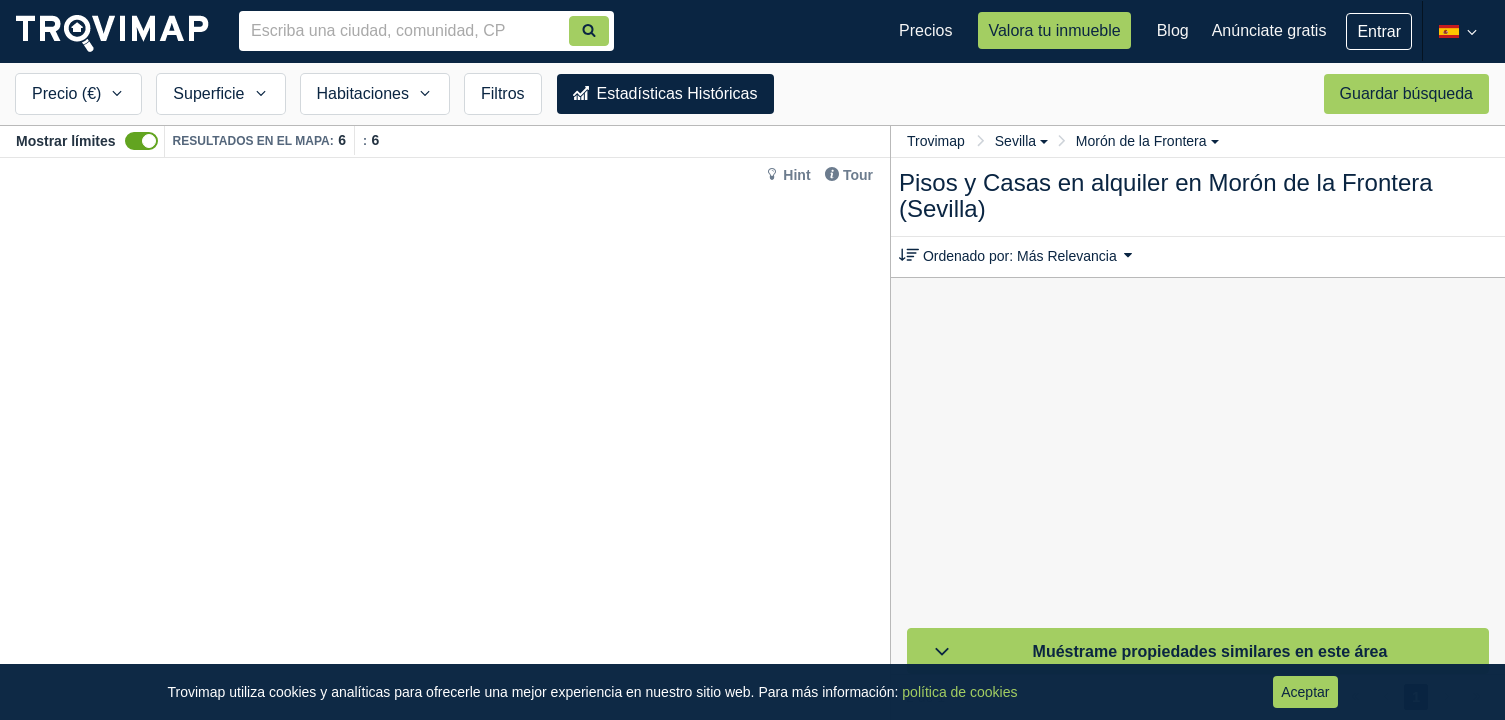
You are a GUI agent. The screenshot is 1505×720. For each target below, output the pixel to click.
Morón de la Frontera (1147, 141)
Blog (1173, 30)
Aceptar (1305, 692)
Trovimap (936, 141)
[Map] (445, 439)
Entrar (1379, 31)
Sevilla (1021, 141)
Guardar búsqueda (1406, 93)
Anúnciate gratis (1269, 30)
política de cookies (959, 692)
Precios (925, 30)
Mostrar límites (66, 141)
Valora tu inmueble (1054, 30)
